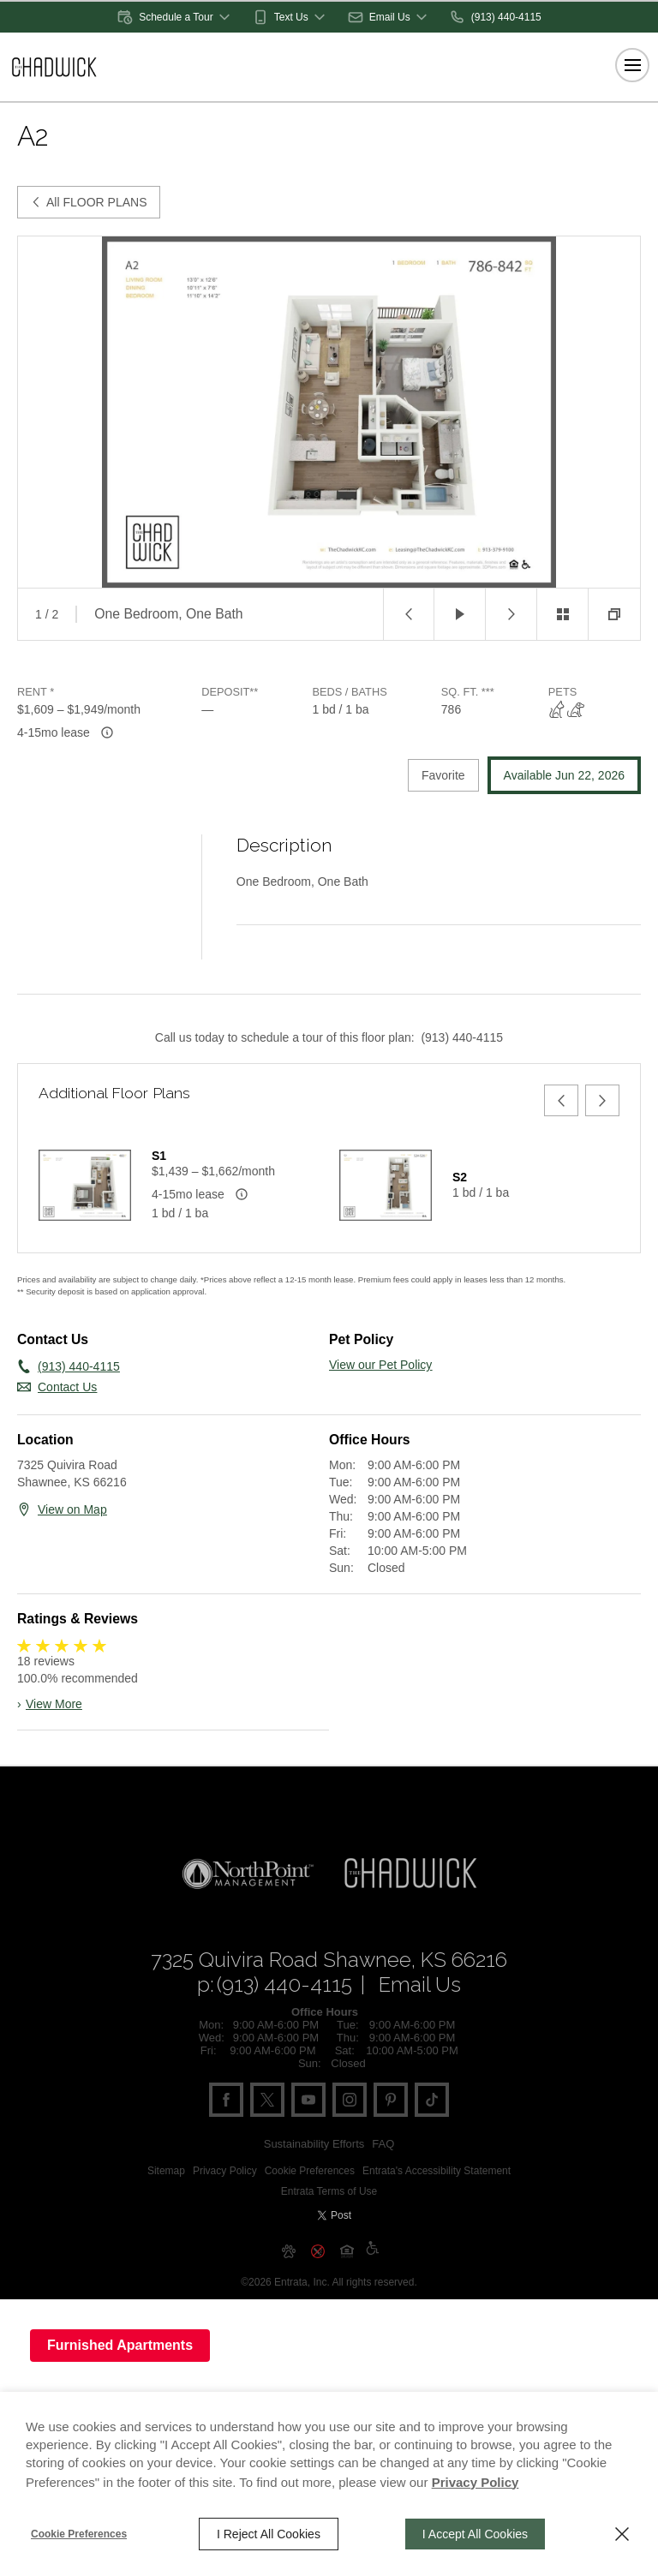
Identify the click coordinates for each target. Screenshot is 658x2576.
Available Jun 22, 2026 (564, 775)
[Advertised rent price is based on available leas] (107, 732)
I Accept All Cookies (475, 2534)
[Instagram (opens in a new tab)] (349, 2141)
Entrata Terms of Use (329, 2232)
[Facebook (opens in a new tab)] (226, 2141)
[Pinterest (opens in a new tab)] (391, 2141)
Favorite (443, 775)
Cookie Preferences (79, 2534)
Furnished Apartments (120, 2345)
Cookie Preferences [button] (310, 2212)
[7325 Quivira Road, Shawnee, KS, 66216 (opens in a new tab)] (329, 2000)
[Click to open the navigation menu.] (632, 65)
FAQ (383, 2185)
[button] (174, 17)
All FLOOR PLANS (89, 202)
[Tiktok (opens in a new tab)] (432, 2141)
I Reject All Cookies (268, 2534)
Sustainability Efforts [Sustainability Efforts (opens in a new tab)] (314, 2185)
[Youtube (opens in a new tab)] (308, 2141)
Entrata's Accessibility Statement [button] (436, 2212)
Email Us (420, 2025)
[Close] (622, 2534)
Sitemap (166, 2212)
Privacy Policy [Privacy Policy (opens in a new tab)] (225, 2212)
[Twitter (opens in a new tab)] (267, 2141)
